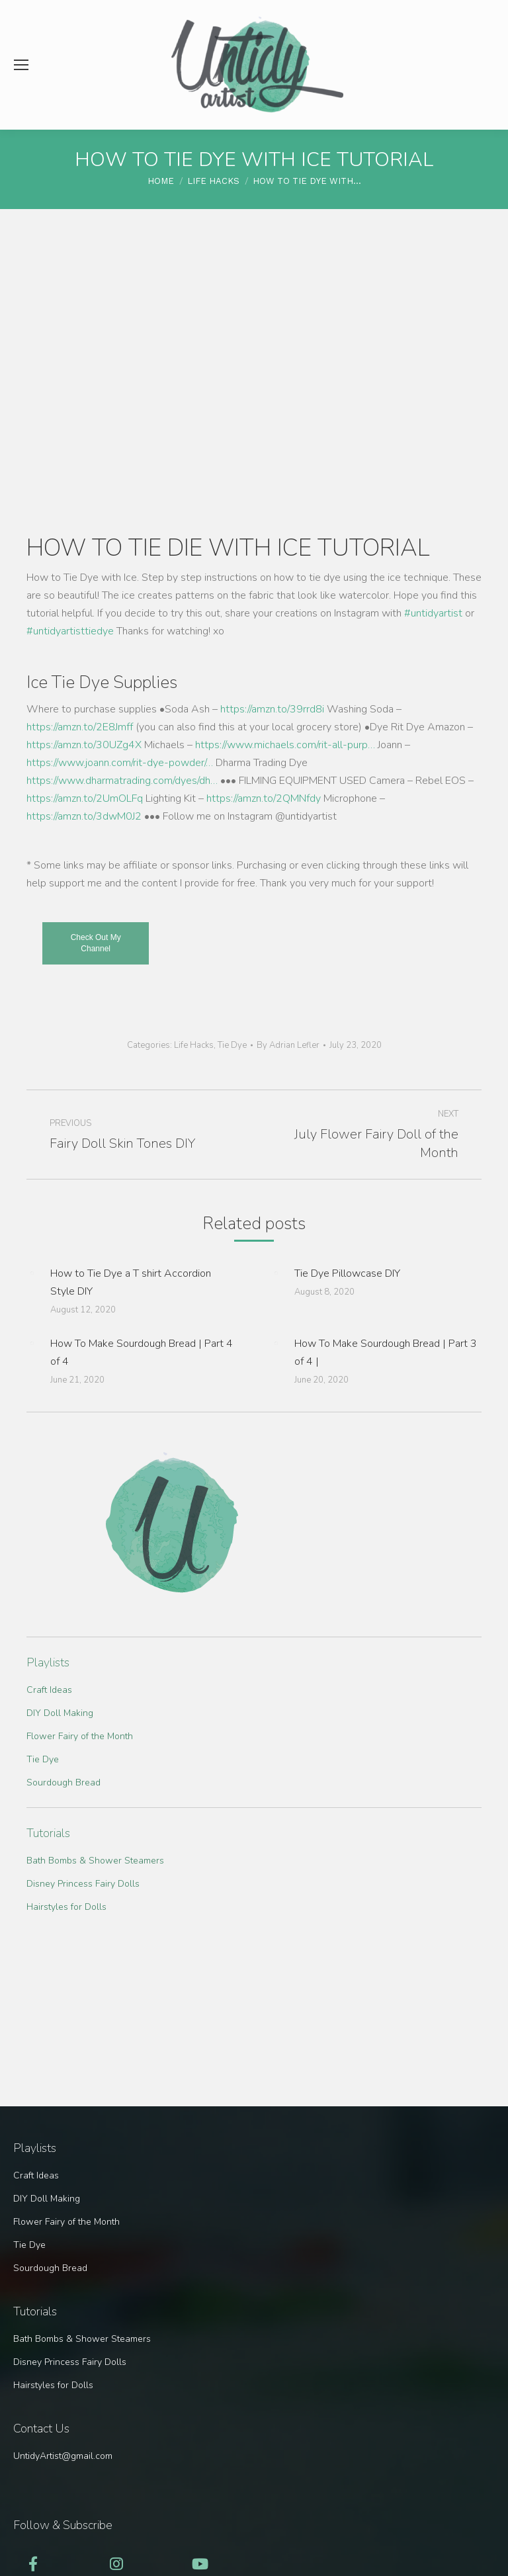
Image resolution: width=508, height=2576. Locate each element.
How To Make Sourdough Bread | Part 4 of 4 (141, 1352)
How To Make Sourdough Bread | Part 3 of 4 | (385, 1352)
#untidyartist (433, 613)
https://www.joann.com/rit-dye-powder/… (119, 762)
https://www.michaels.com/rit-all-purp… (285, 745)
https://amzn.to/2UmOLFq (84, 798)
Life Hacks (194, 1045)
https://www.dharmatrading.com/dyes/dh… (122, 780)
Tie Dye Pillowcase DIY (347, 1273)
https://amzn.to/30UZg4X (84, 745)
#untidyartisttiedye (70, 631)
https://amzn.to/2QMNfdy (263, 798)
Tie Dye (232, 1045)
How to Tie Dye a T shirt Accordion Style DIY (130, 1282)
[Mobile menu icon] (21, 65)
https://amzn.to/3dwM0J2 (84, 816)
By (288, 1045)
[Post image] (31, 1273)
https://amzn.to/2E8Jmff (79, 727)
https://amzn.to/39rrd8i (272, 709)
